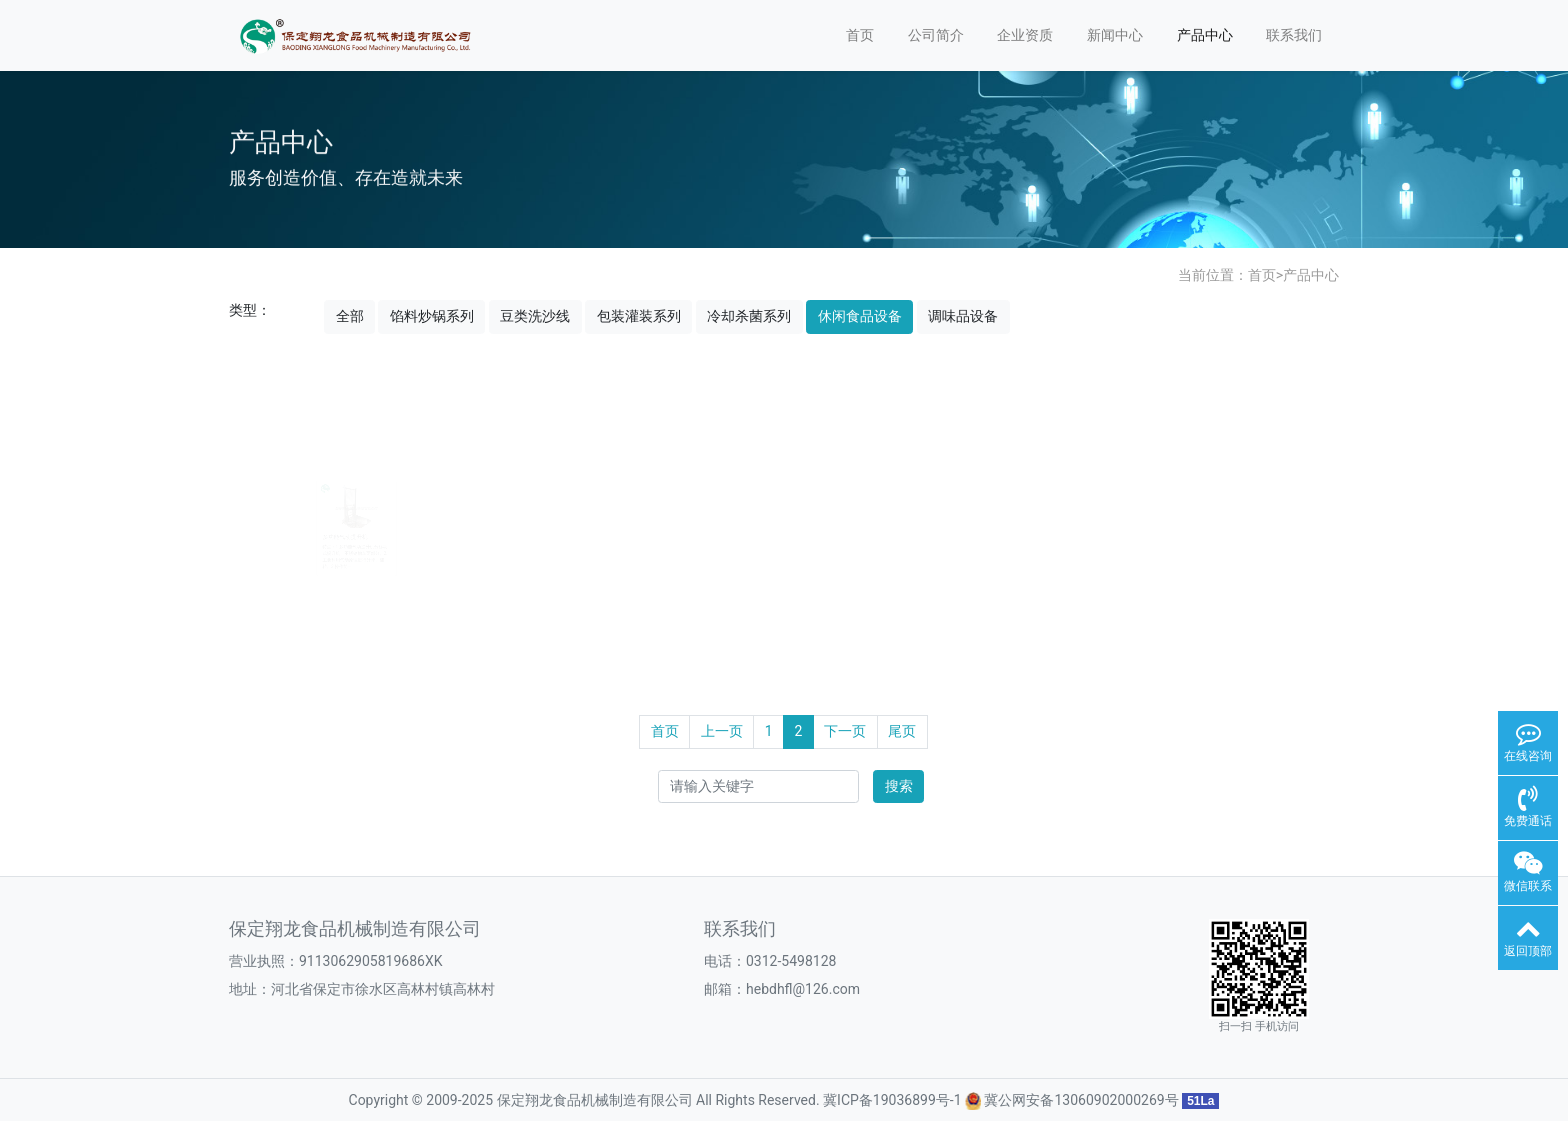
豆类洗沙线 (535, 316)
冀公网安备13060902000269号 (1081, 1100)
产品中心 (1205, 35)
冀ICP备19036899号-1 (892, 1100)
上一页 (722, 731)
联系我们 (1294, 35)
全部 (350, 316)
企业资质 (1025, 35)
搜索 (899, 786)
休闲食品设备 (860, 316)
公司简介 (936, 35)
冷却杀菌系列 (749, 316)
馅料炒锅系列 (432, 316)
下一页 (845, 731)
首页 (860, 35)
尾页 (902, 731)
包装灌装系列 (639, 316)
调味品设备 (963, 316)
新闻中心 (1115, 35)
